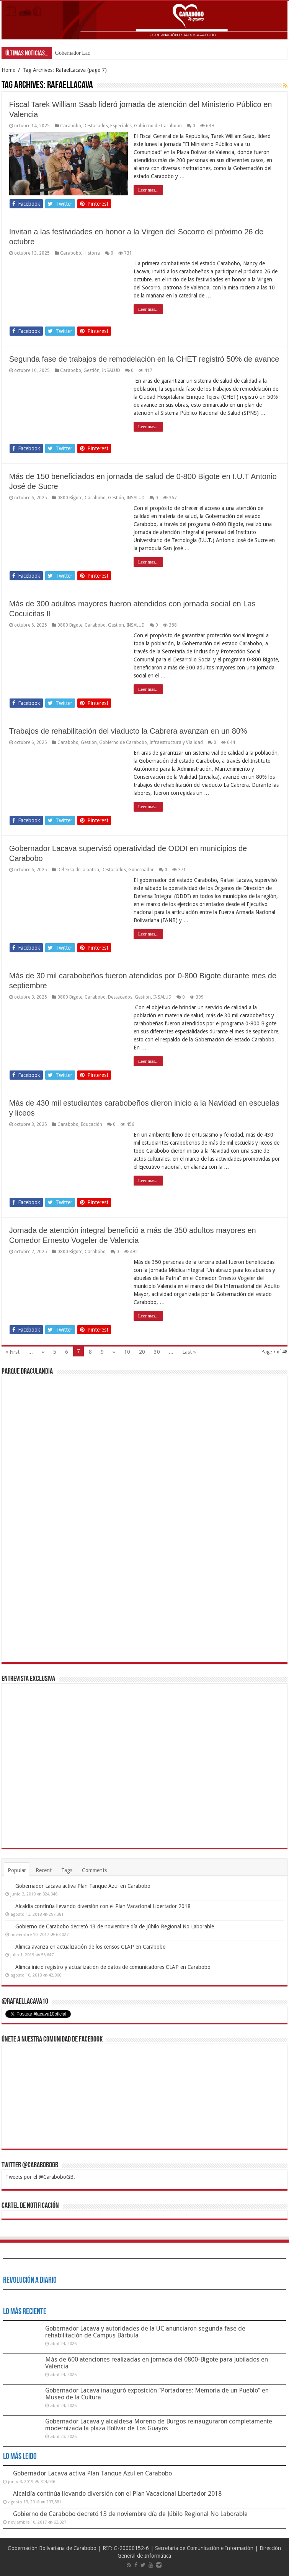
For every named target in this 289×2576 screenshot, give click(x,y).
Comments (94, 1870)
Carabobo (70, 125)
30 (157, 1352)
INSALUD (111, 370)
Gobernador (141, 869)
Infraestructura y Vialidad (176, 742)
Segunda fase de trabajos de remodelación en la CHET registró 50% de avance (144, 359)
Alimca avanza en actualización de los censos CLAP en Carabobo (90, 1947)
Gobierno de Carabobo (158, 125)
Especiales (121, 125)
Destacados (95, 125)
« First (12, 1352)
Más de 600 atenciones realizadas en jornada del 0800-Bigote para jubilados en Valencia (156, 2363)
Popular (17, 1870)
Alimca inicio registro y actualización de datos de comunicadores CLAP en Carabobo (113, 1967)
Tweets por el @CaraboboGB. (40, 2177)
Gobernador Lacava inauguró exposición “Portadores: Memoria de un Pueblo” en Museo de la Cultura (157, 2394)
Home (8, 70)
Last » (189, 1352)
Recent (44, 1870)
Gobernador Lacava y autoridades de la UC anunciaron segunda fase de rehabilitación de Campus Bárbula (145, 2332)
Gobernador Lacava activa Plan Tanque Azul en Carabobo (82, 1886)
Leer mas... (148, 190)
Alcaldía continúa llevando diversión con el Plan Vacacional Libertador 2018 (103, 1906)
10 (127, 1352)
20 (142, 1352)
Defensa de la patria (78, 869)
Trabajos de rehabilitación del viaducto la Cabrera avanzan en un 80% (128, 731)
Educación (91, 1124)
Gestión (91, 370)
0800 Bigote (69, 497)
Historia (91, 253)
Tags (66, 1870)
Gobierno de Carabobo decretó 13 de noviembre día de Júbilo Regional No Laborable (114, 1926)
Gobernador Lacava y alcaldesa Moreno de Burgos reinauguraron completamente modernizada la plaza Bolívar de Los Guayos (158, 2425)
